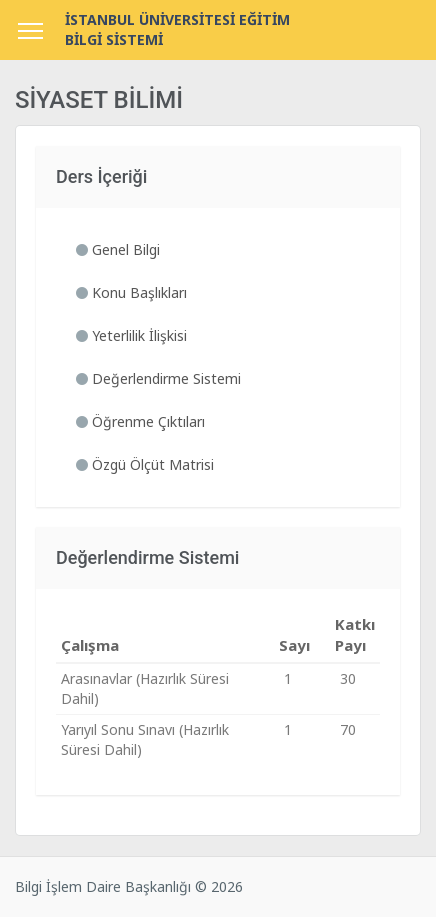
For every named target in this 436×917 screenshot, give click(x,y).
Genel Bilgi (118, 249)
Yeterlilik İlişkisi (131, 335)
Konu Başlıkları (131, 292)
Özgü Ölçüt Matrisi (145, 464)
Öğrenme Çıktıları (140, 421)
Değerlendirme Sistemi (158, 378)
